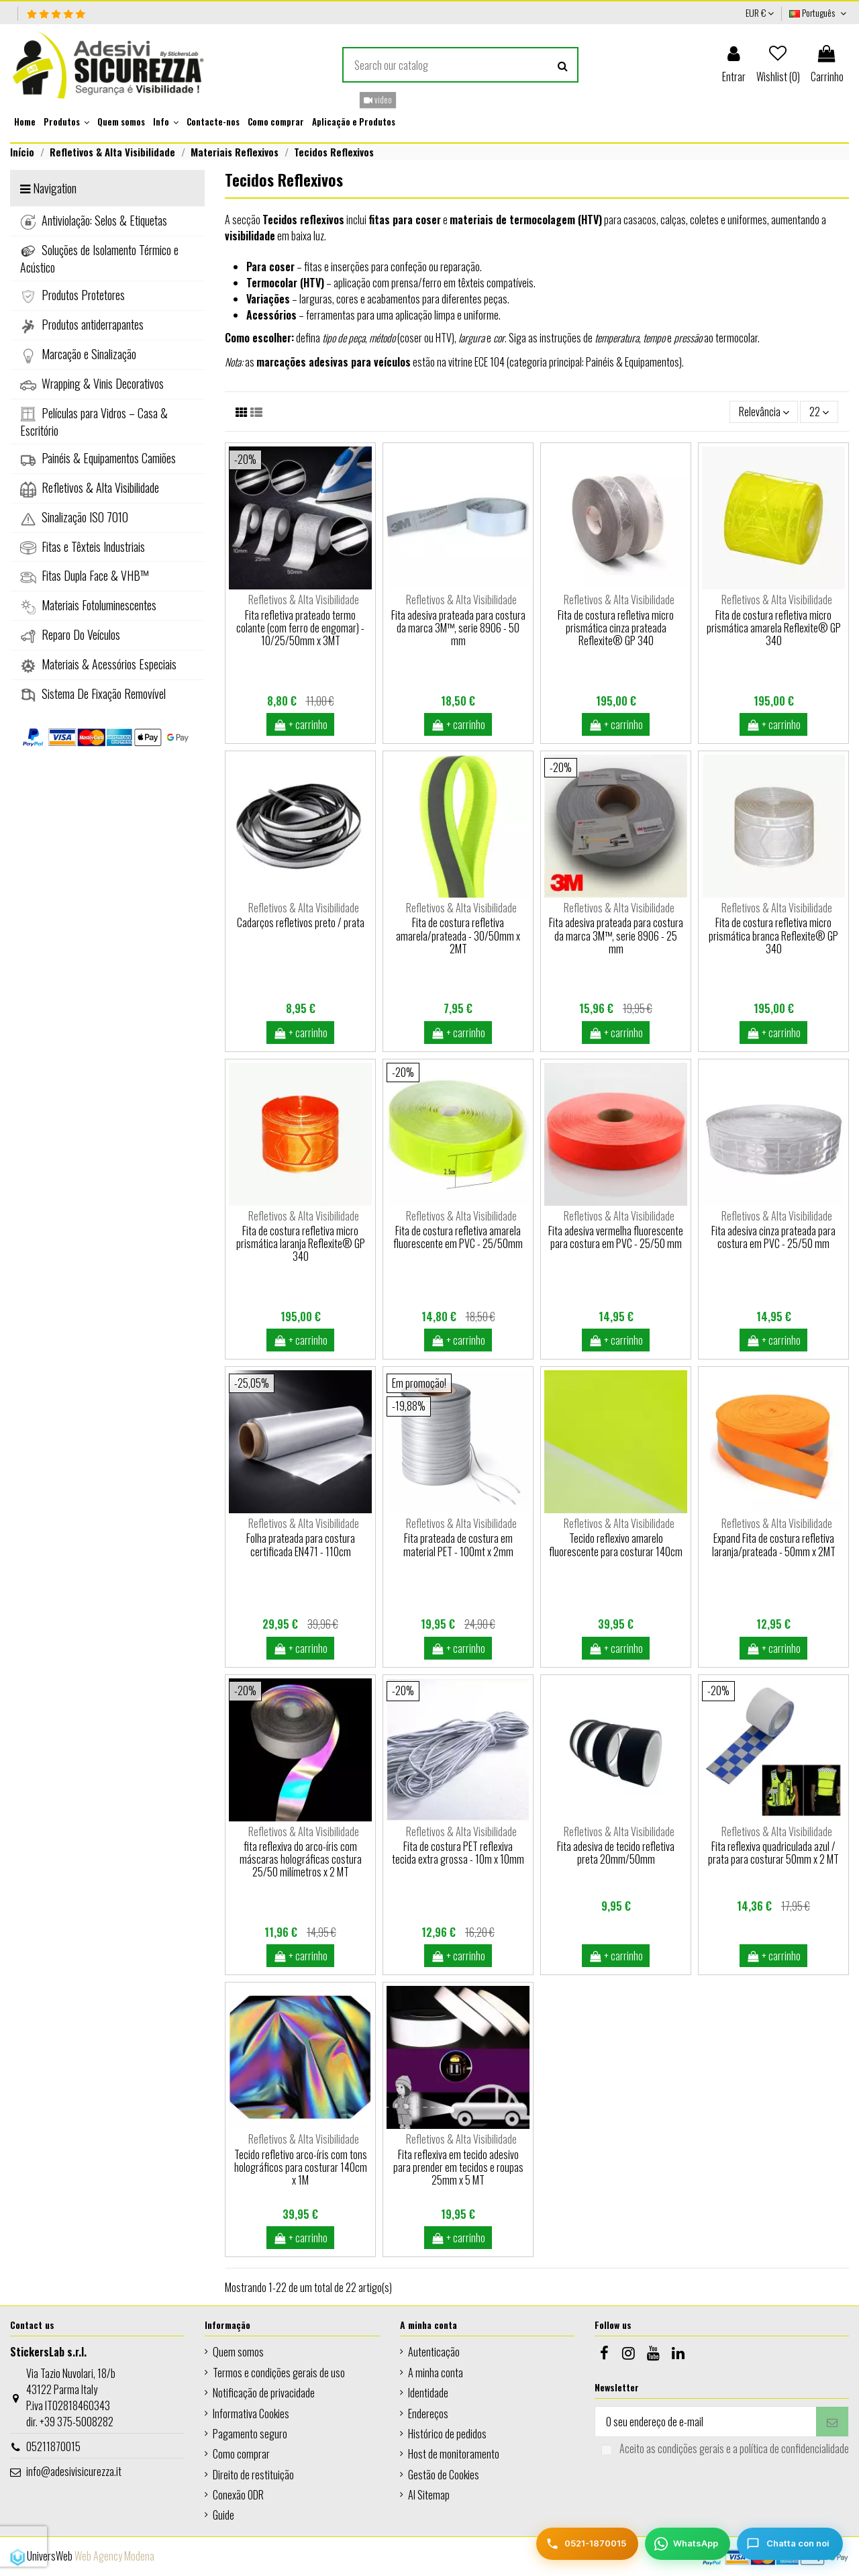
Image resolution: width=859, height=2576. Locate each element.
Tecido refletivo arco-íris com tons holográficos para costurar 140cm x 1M (300, 2167)
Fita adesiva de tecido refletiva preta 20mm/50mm (615, 1852)
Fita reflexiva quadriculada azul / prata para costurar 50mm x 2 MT (773, 1852)
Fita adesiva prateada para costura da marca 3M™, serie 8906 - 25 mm (616, 935)
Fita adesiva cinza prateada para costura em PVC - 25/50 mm (773, 1237)
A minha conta (435, 2373)
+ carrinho (300, 724)
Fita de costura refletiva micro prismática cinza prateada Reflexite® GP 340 (616, 628)
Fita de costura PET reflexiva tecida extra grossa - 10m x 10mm (458, 1852)
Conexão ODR (238, 2495)
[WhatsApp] (687, 2544)
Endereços (428, 2413)
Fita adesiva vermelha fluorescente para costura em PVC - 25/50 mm (615, 1237)
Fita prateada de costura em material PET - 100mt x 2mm (458, 1544)
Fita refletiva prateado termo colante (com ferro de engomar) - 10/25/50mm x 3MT (300, 628)
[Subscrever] (832, 2421)
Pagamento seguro (250, 2434)
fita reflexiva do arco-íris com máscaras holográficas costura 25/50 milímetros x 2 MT (301, 1859)
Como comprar (241, 2454)
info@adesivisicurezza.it (73, 2471)
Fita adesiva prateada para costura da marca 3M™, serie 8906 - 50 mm (458, 628)
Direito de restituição (253, 2475)
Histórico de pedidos (447, 2434)
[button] (66, 122)
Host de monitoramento (453, 2454)
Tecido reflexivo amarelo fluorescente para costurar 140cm (616, 1544)
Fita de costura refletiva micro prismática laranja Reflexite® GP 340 (300, 1243)
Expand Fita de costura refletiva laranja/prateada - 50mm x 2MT (774, 1544)
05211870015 (53, 2446)
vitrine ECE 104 (476, 362)
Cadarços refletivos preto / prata (300, 922)
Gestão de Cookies (443, 2475)
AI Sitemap (429, 2495)
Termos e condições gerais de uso (279, 2373)
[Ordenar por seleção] (764, 411)
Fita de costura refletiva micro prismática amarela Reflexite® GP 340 (774, 628)
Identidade (428, 2393)
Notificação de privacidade (264, 2393)
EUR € (760, 12)
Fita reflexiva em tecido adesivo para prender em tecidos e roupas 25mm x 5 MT (458, 2167)
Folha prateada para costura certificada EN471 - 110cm (300, 1544)
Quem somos (238, 2352)
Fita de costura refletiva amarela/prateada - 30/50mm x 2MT (458, 935)
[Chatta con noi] (790, 2544)
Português (819, 12)
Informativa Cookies (251, 2413)
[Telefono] (587, 2544)
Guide (223, 2515)
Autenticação (434, 2352)
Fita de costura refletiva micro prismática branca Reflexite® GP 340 (773, 935)
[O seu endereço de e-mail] (705, 2421)
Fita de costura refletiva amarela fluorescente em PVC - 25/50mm (458, 1237)
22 (819, 411)
